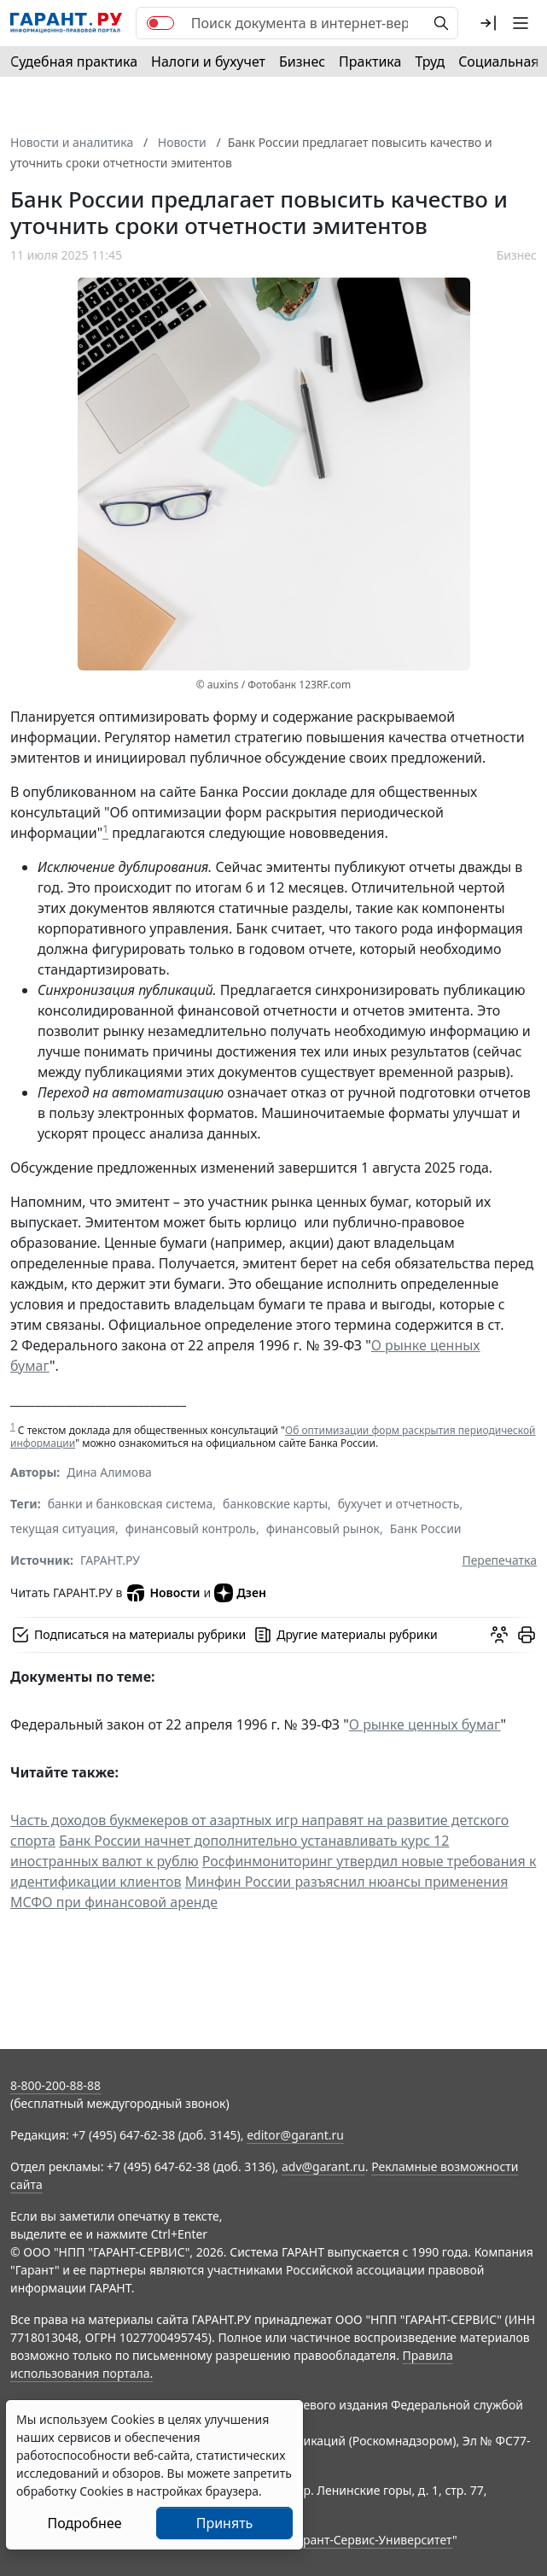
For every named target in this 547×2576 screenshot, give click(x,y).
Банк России (426, 1528)
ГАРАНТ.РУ (110, 1560)
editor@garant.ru (295, 2135)
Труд (430, 61)
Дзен (240, 1593)
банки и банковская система (130, 1504)
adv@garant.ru (323, 2166)
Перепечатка (499, 1560)
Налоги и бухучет (208, 61)
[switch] (160, 23)
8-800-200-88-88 (55, 2085)
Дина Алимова (109, 1472)
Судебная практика (73, 61)
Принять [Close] (224, 2523)
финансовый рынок (323, 1528)
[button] (488, 23)
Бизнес (302, 61)
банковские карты (275, 1504)
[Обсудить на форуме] (499, 1635)
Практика (370, 61)
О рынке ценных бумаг (425, 1724)
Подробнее (84, 2523)
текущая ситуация (62, 1528)
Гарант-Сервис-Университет (371, 2540)
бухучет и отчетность (399, 1504)
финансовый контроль (190, 1528)
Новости (162, 1593)
